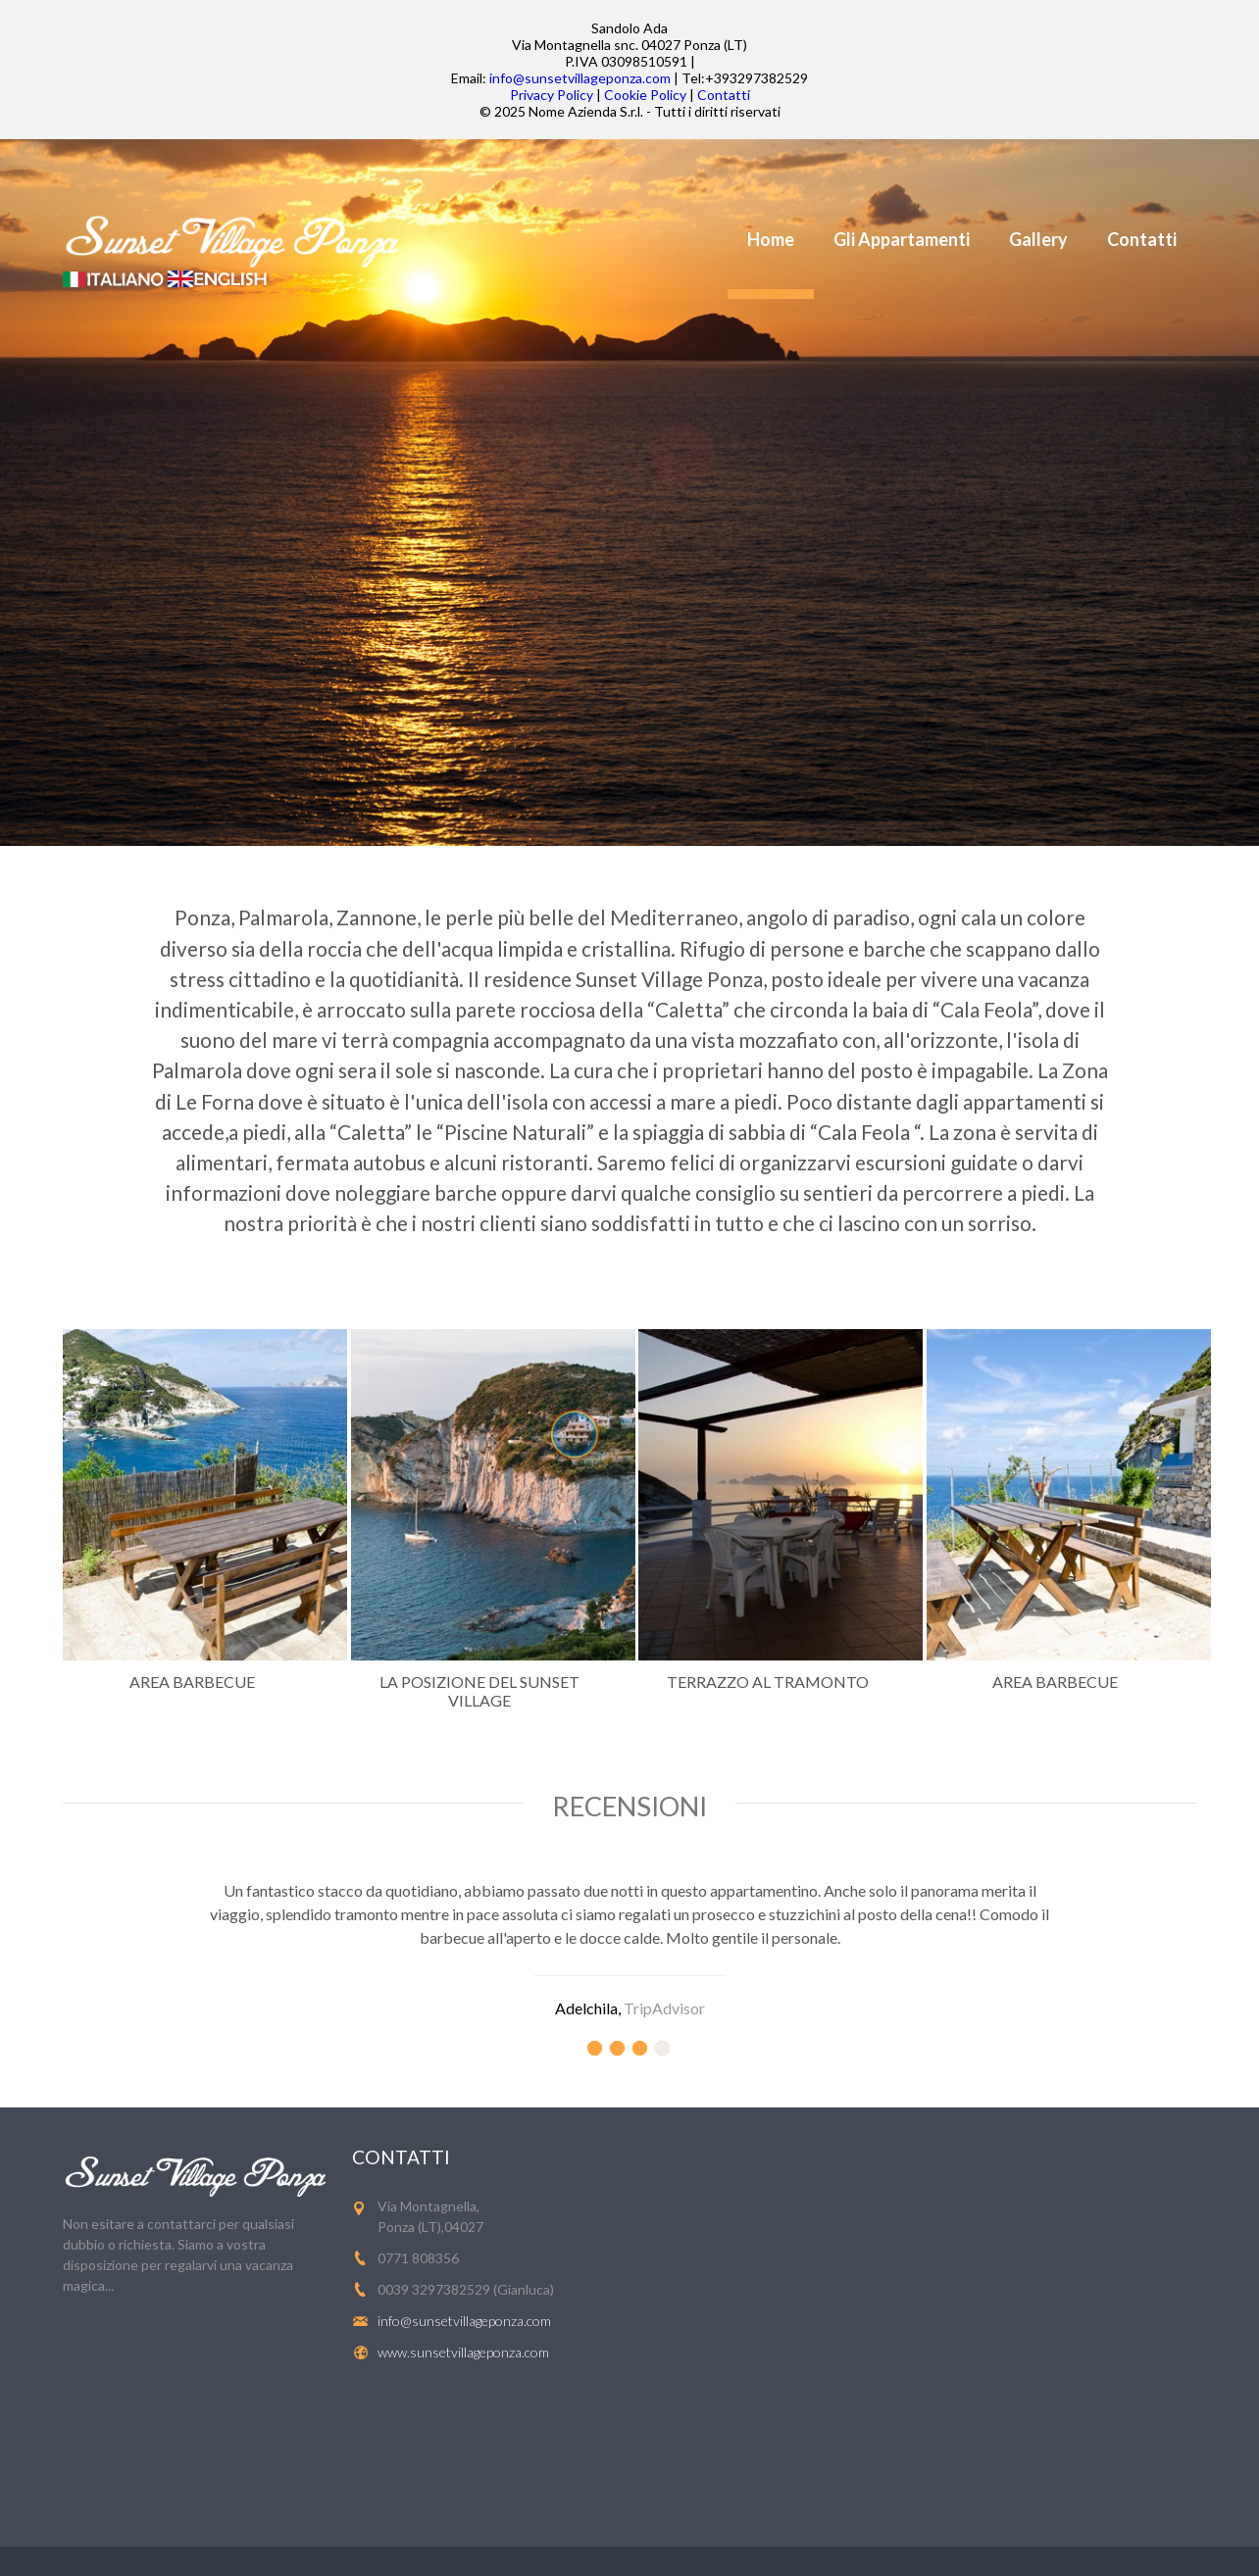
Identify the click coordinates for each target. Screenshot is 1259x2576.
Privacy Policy (551, 94)
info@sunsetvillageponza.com (580, 78)
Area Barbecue (192, 1681)
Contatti (723, 94)
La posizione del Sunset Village (479, 1690)
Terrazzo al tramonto (768, 1681)
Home (770, 239)
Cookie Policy (645, 94)
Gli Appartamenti (901, 239)
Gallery (1038, 239)
